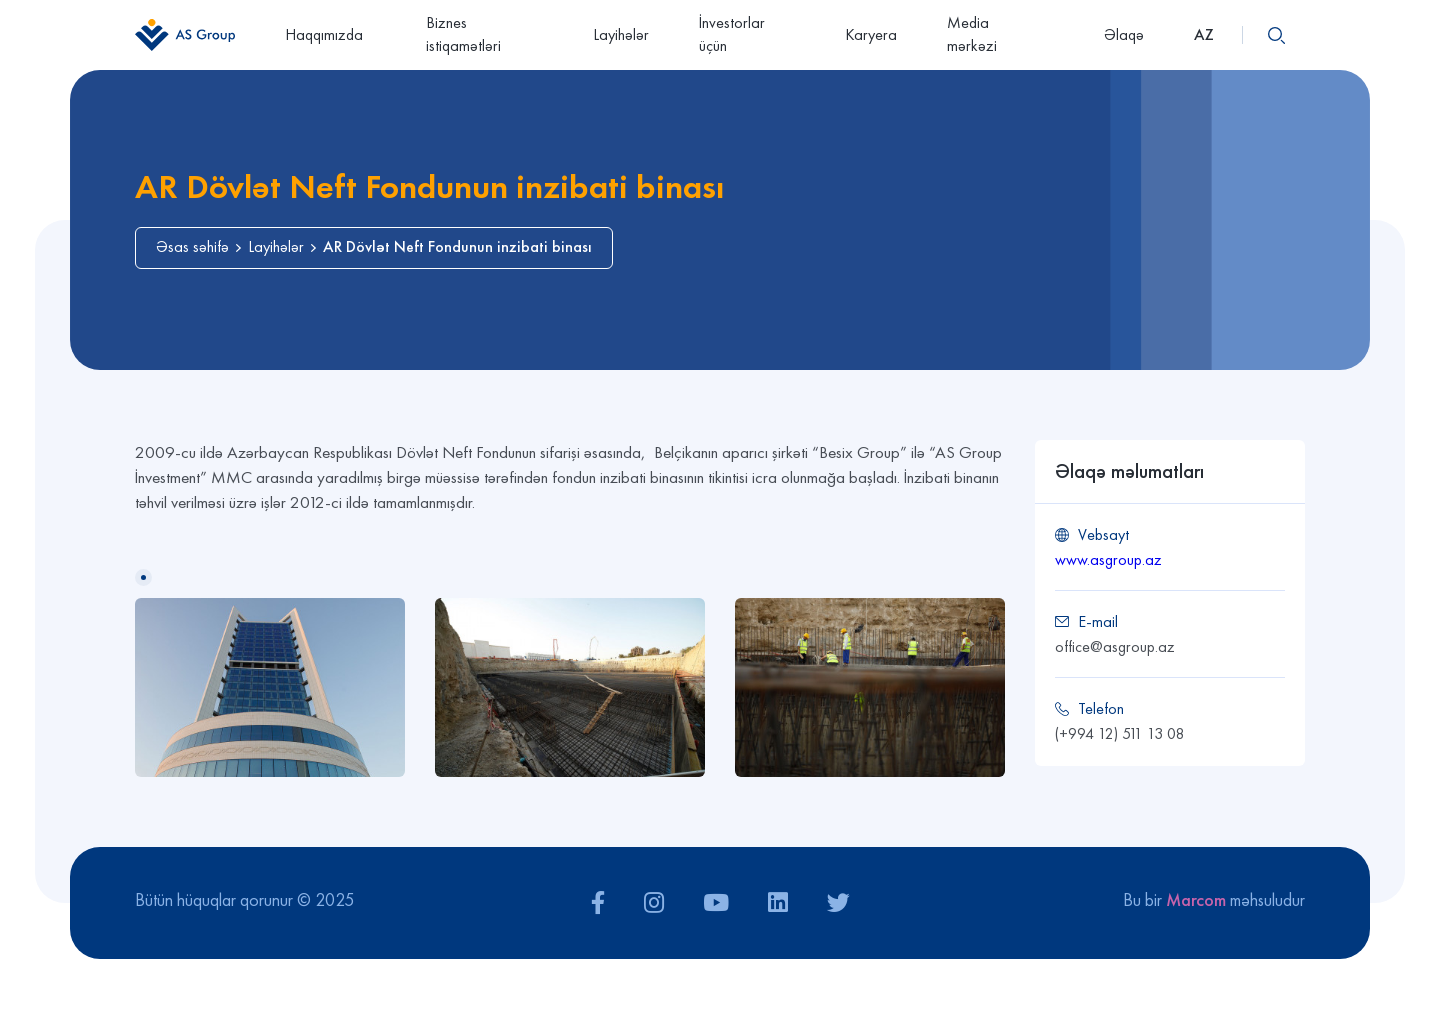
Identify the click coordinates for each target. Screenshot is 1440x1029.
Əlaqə (1124, 34)
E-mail (1098, 621)
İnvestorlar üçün (732, 34)
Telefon (1101, 708)
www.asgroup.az (1108, 559)
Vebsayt (1103, 534)
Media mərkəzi (1000, 34)
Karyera (871, 34)
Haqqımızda (330, 34)
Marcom (1196, 899)
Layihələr (621, 34)
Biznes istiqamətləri (463, 34)
